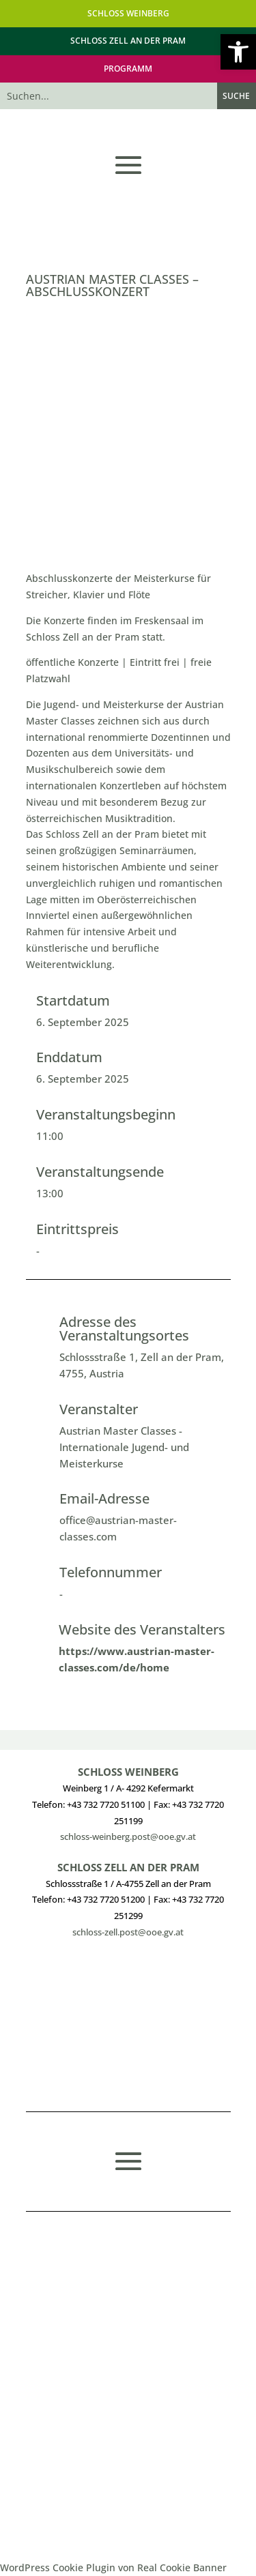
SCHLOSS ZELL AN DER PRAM (128, 40)
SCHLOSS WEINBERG (128, 13)
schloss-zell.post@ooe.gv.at (128, 1932)
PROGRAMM (128, 68)
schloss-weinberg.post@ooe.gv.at (128, 1836)
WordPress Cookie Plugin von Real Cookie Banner (113, 2567)
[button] (238, 52)
